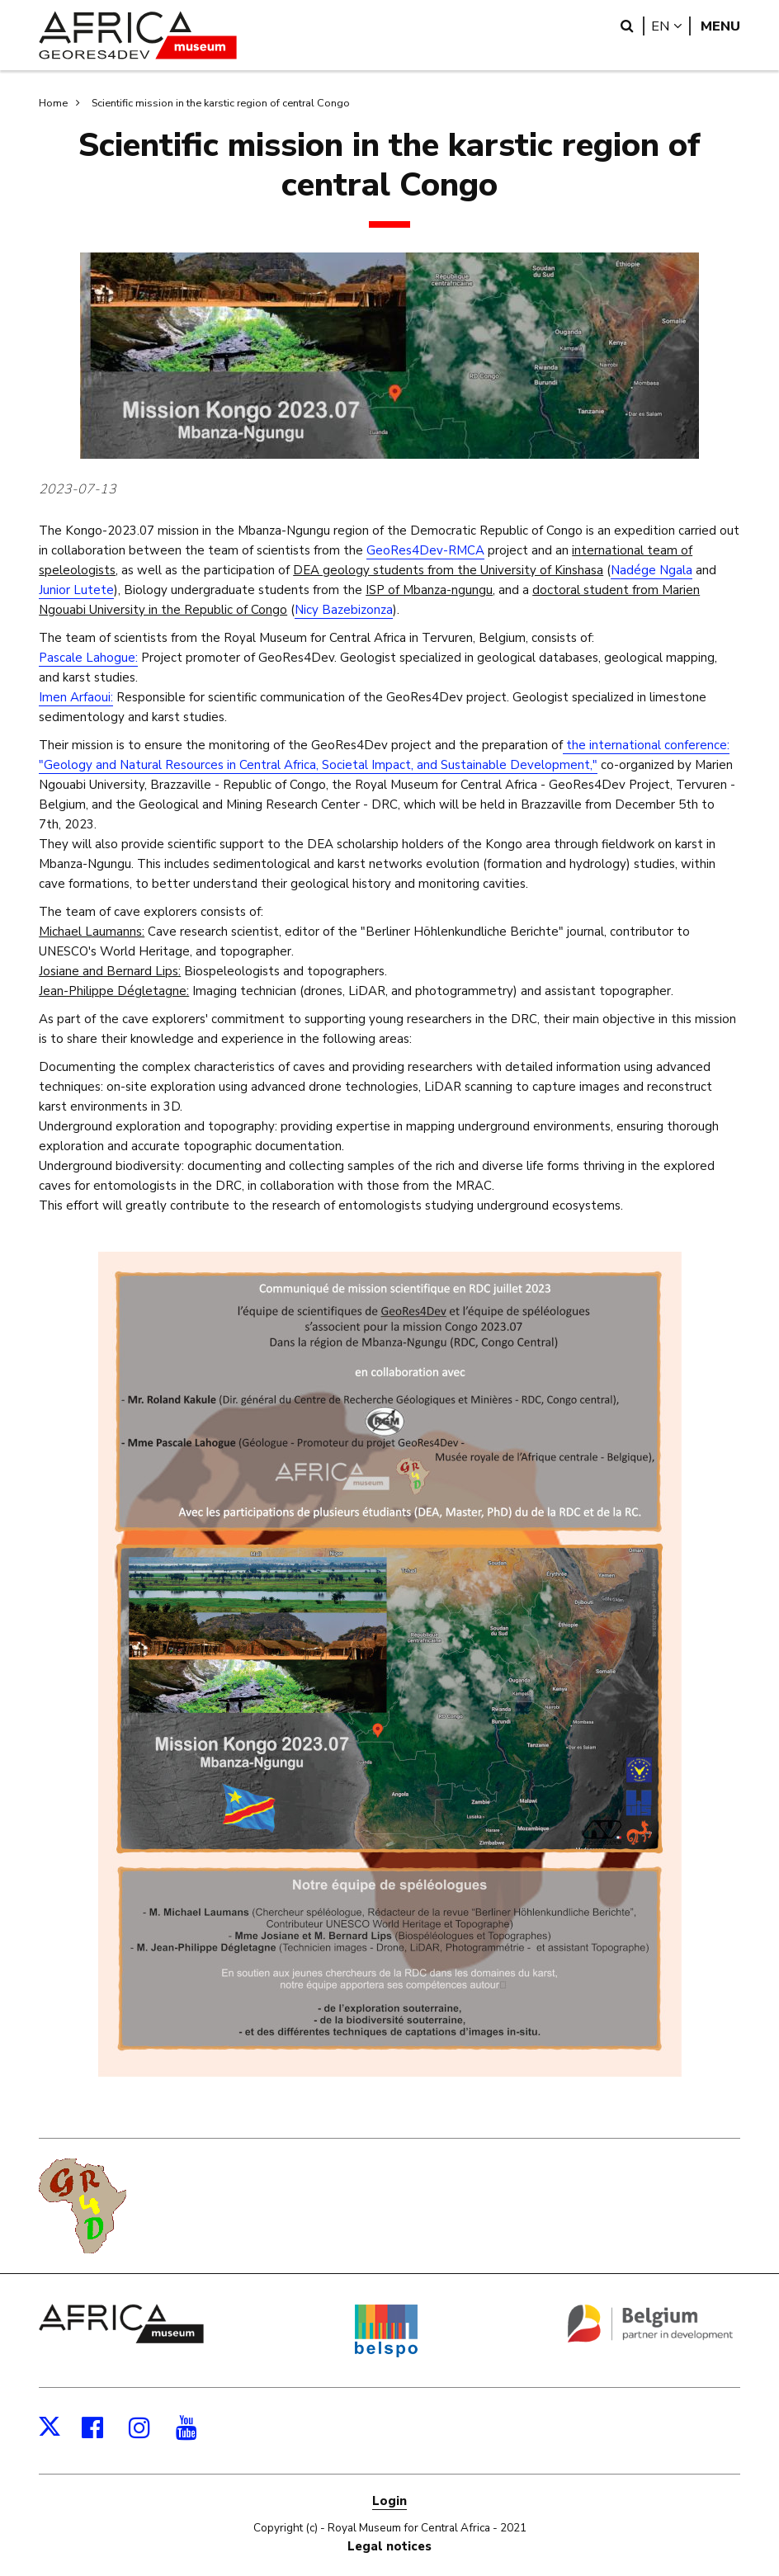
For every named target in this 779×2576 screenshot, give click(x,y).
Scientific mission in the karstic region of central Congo (221, 103)
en (671, 26)
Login (389, 2501)
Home (53, 103)
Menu (720, 26)
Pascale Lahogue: (88, 657)
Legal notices (389, 2546)
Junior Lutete (76, 590)
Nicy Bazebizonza (344, 610)
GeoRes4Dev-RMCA (425, 550)
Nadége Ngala (651, 570)
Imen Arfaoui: (76, 697)
